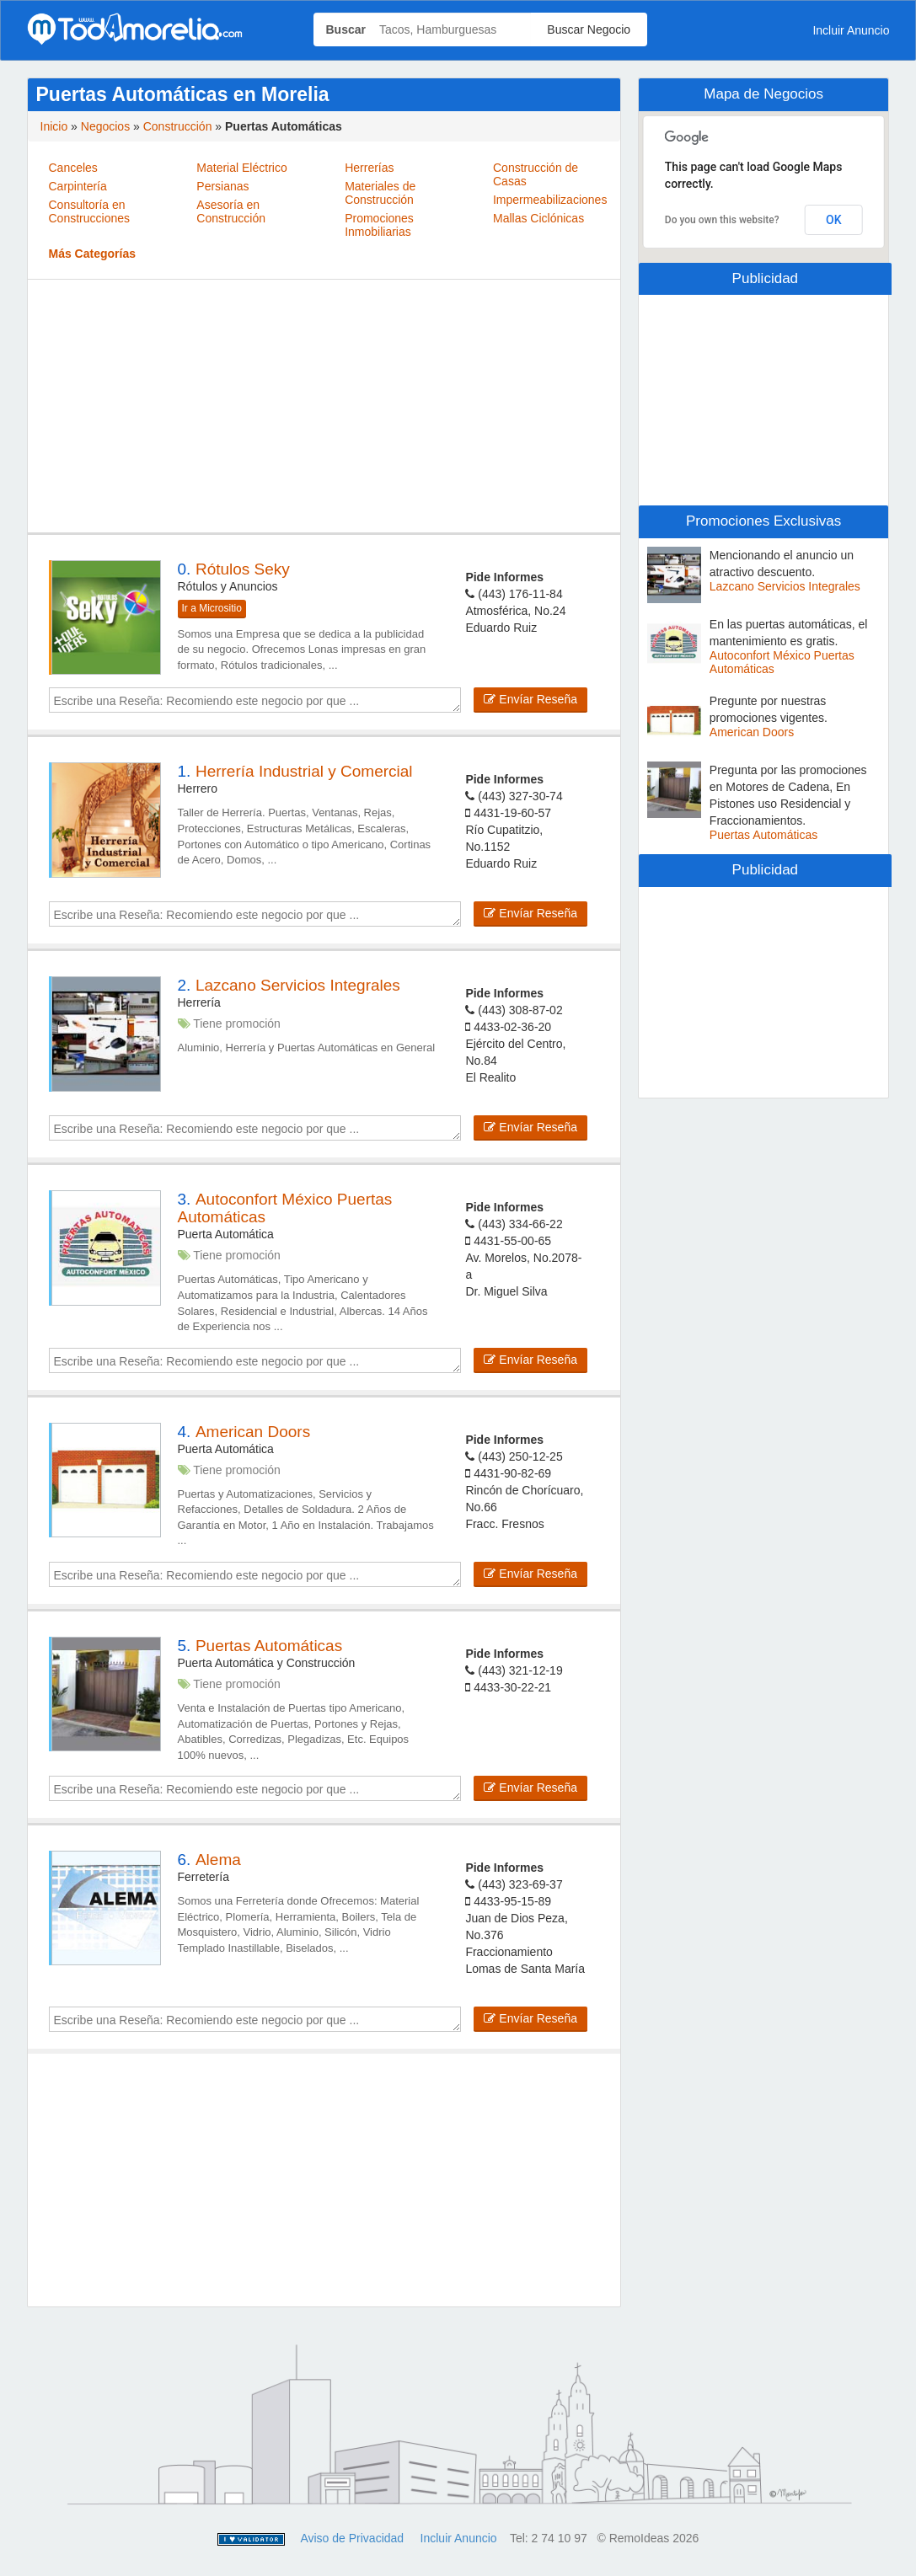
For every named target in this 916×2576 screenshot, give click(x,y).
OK (834, 220)
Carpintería (78, 186)
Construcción (177, 126)
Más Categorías (92, 253)
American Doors (752, 732)
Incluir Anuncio (850, 30)
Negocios (105, 126)
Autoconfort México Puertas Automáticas (782, 662)
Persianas (222, 186)
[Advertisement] (324, 406)
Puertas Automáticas (763, 835)
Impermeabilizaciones (550, 199)
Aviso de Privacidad (352, 2538)
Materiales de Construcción (380, 192)
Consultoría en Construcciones (90, 211)
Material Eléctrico (241, 167)
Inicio (54, 126)
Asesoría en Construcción (230, 211)
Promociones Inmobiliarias (379, 224)
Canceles (73, 167)
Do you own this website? (722, 220)
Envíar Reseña (530, 699)
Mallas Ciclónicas (538, 218)
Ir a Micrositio (212, 608)
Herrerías (369, 167)
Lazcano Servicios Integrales (785, 586)
